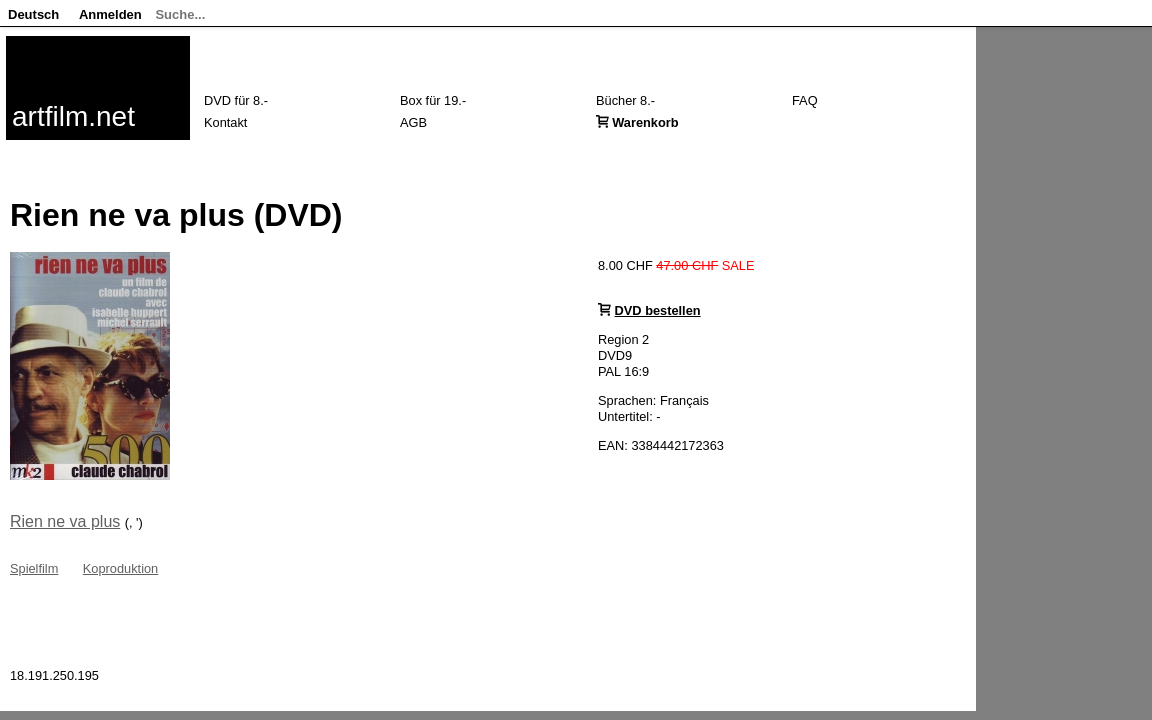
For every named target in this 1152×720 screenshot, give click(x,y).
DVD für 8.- (236, 100)
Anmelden (110, 14)
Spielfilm (34, 568)
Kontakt (225, 122)
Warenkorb (645, 122)
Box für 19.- (433, 100)
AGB (413, 122)
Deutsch (33, 14)
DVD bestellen (658, 310)
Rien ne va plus (65, 521)
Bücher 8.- (625, 100)
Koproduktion (120, 568)
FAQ (805, 100)
